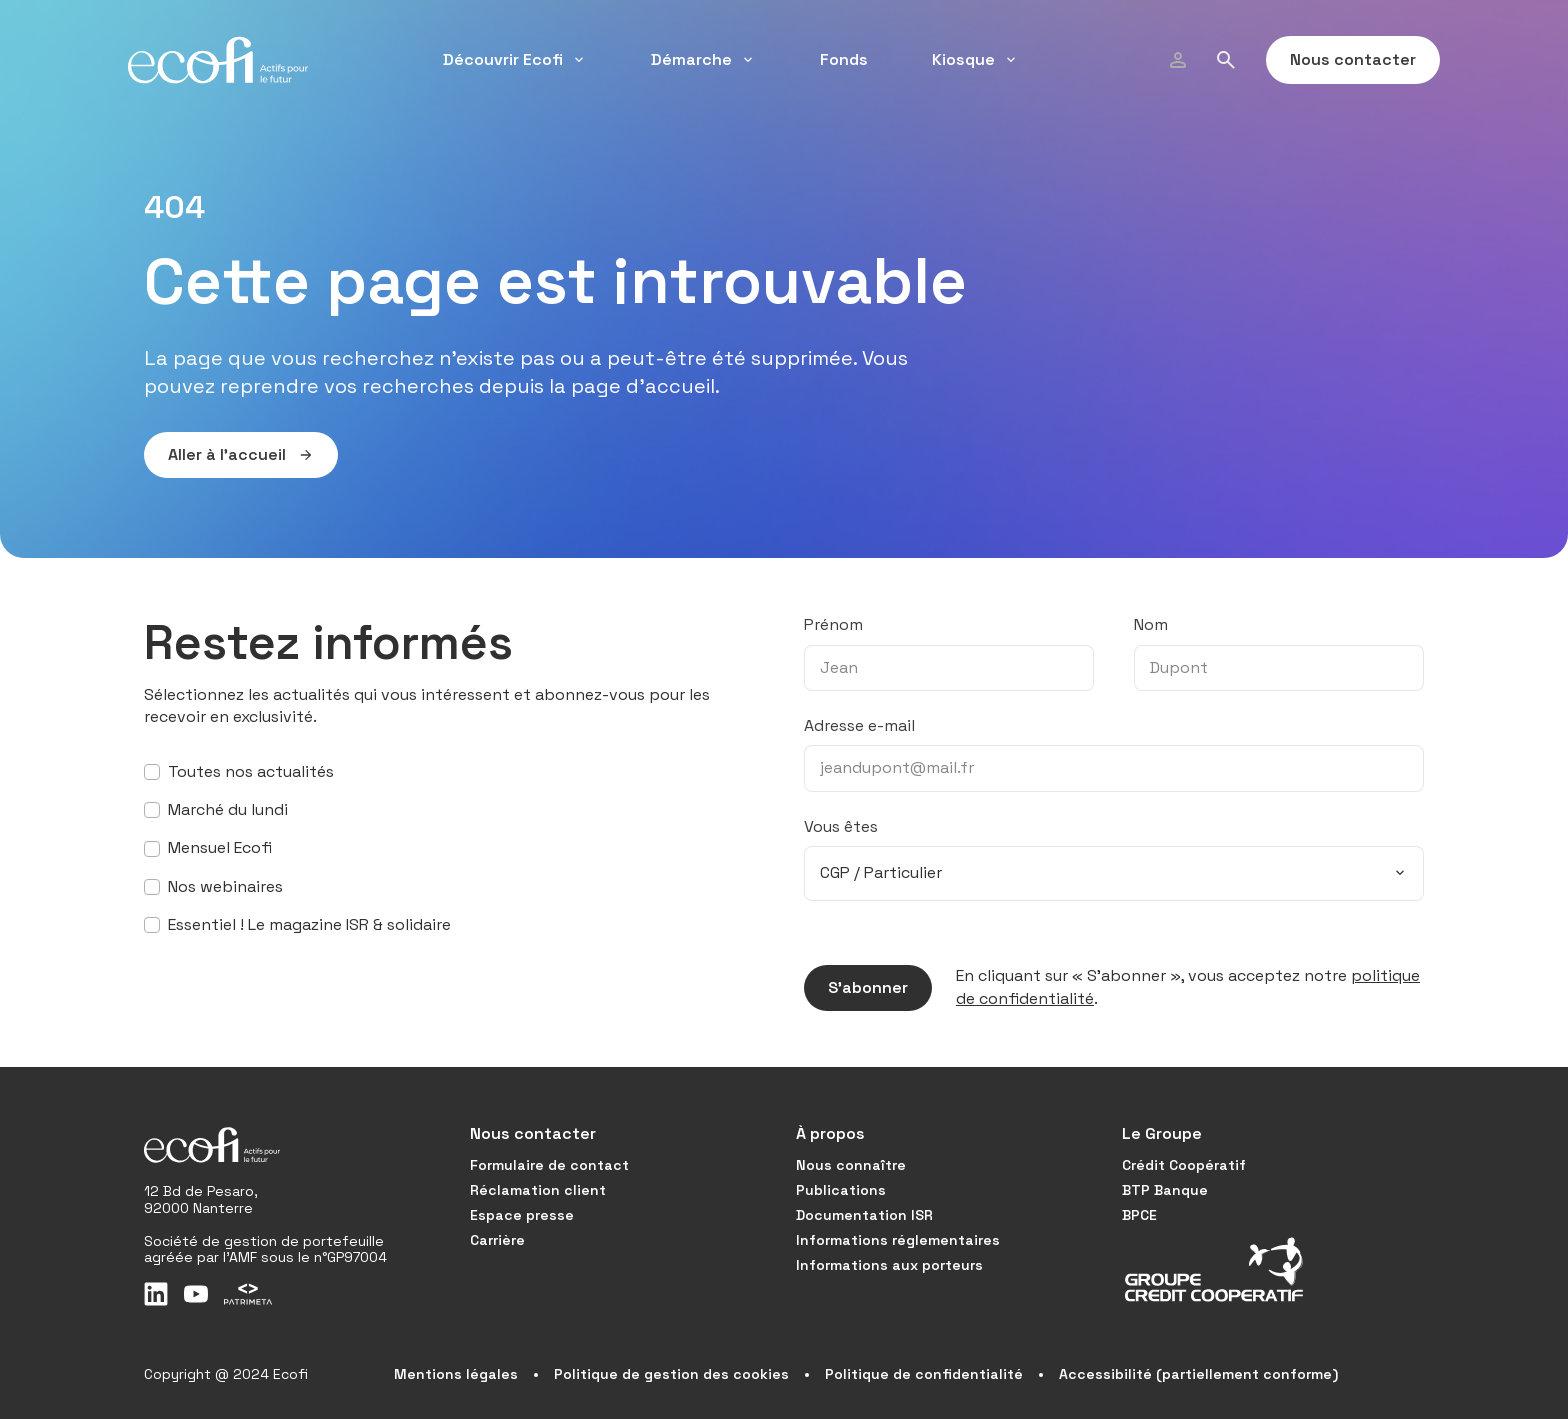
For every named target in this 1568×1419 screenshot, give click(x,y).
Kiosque (975, 59)
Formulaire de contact (549, 1165)
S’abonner (856, 988)
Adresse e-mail (859, 725)
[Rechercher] (1226, 60)
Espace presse (522, 1215)
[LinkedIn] (156, 1294)
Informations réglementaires (898, 1240)
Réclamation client (538, 1190)
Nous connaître (851, 1165)
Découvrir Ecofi (515, 59)
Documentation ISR (864, 1215)
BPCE (1139, 1215)
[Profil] (1178, 60)
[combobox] (1114, 873)
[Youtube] (196, 1294)
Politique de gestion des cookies (671, 1374)
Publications (841, 1190)
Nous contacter (1341, 60)
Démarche (703, 59)
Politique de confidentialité (924, 1374)
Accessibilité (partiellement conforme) (1198, 1374)
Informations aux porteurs (889, 1265)
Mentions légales (456, 1374)
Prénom (833, 624)
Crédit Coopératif (1184, 1165)
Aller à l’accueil (229, 455)
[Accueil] (218, 60)
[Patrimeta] (248, 1294)
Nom (1151, 624)
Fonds (844, 59)
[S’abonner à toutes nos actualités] (152, 772)
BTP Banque (1165, 1190)
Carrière (497, 1240)
